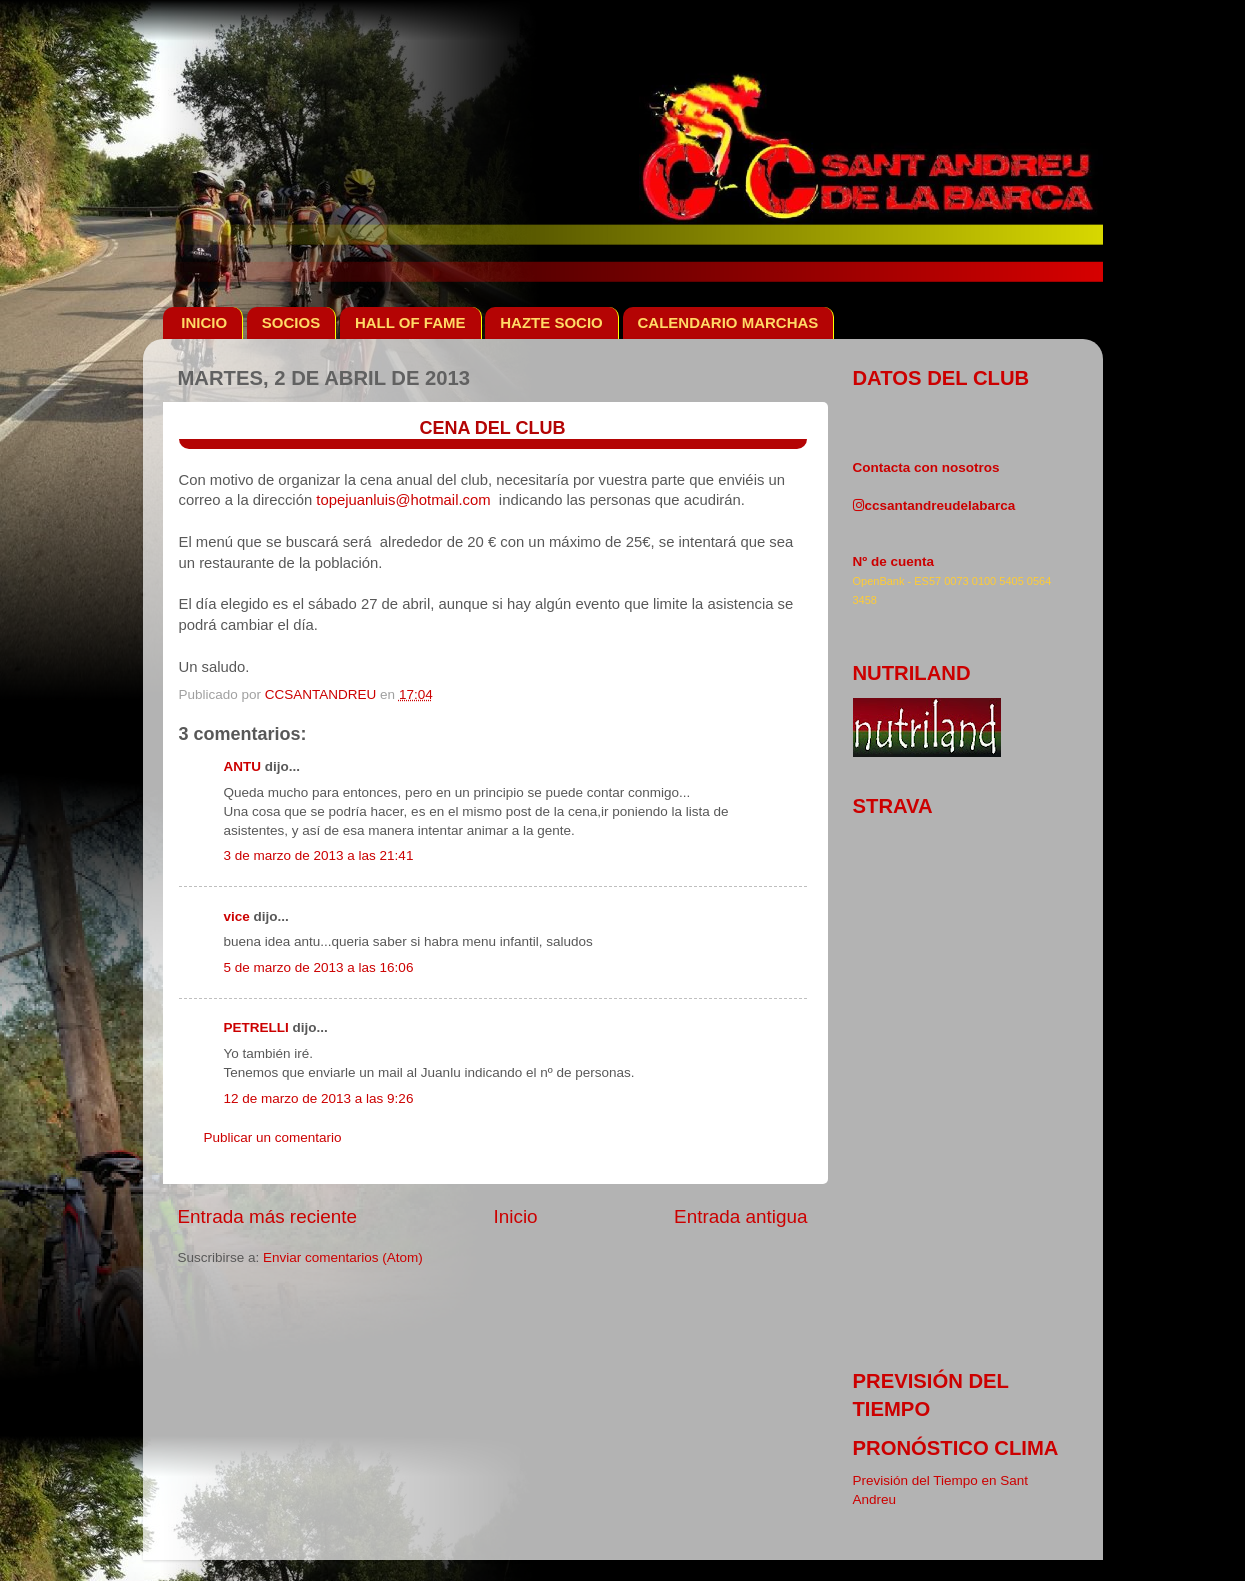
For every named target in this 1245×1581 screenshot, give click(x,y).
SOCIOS (291, 322)
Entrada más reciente (268, 1216)
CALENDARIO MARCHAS (728, 322)
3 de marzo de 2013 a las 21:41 (319, 855)
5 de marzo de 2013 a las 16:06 (319, 967)
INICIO (204, 322)
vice (237, 916)
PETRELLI (256, 1027)
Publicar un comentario (273, 1137)
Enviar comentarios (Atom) (343, 1257)
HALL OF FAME (410, 322)
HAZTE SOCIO (551, 322)
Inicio (516, 1216)
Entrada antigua (740, 1216)
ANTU (243, 766)
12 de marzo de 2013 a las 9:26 (319, 1098)
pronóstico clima (956, 1448)
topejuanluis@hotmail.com (403, 500)
